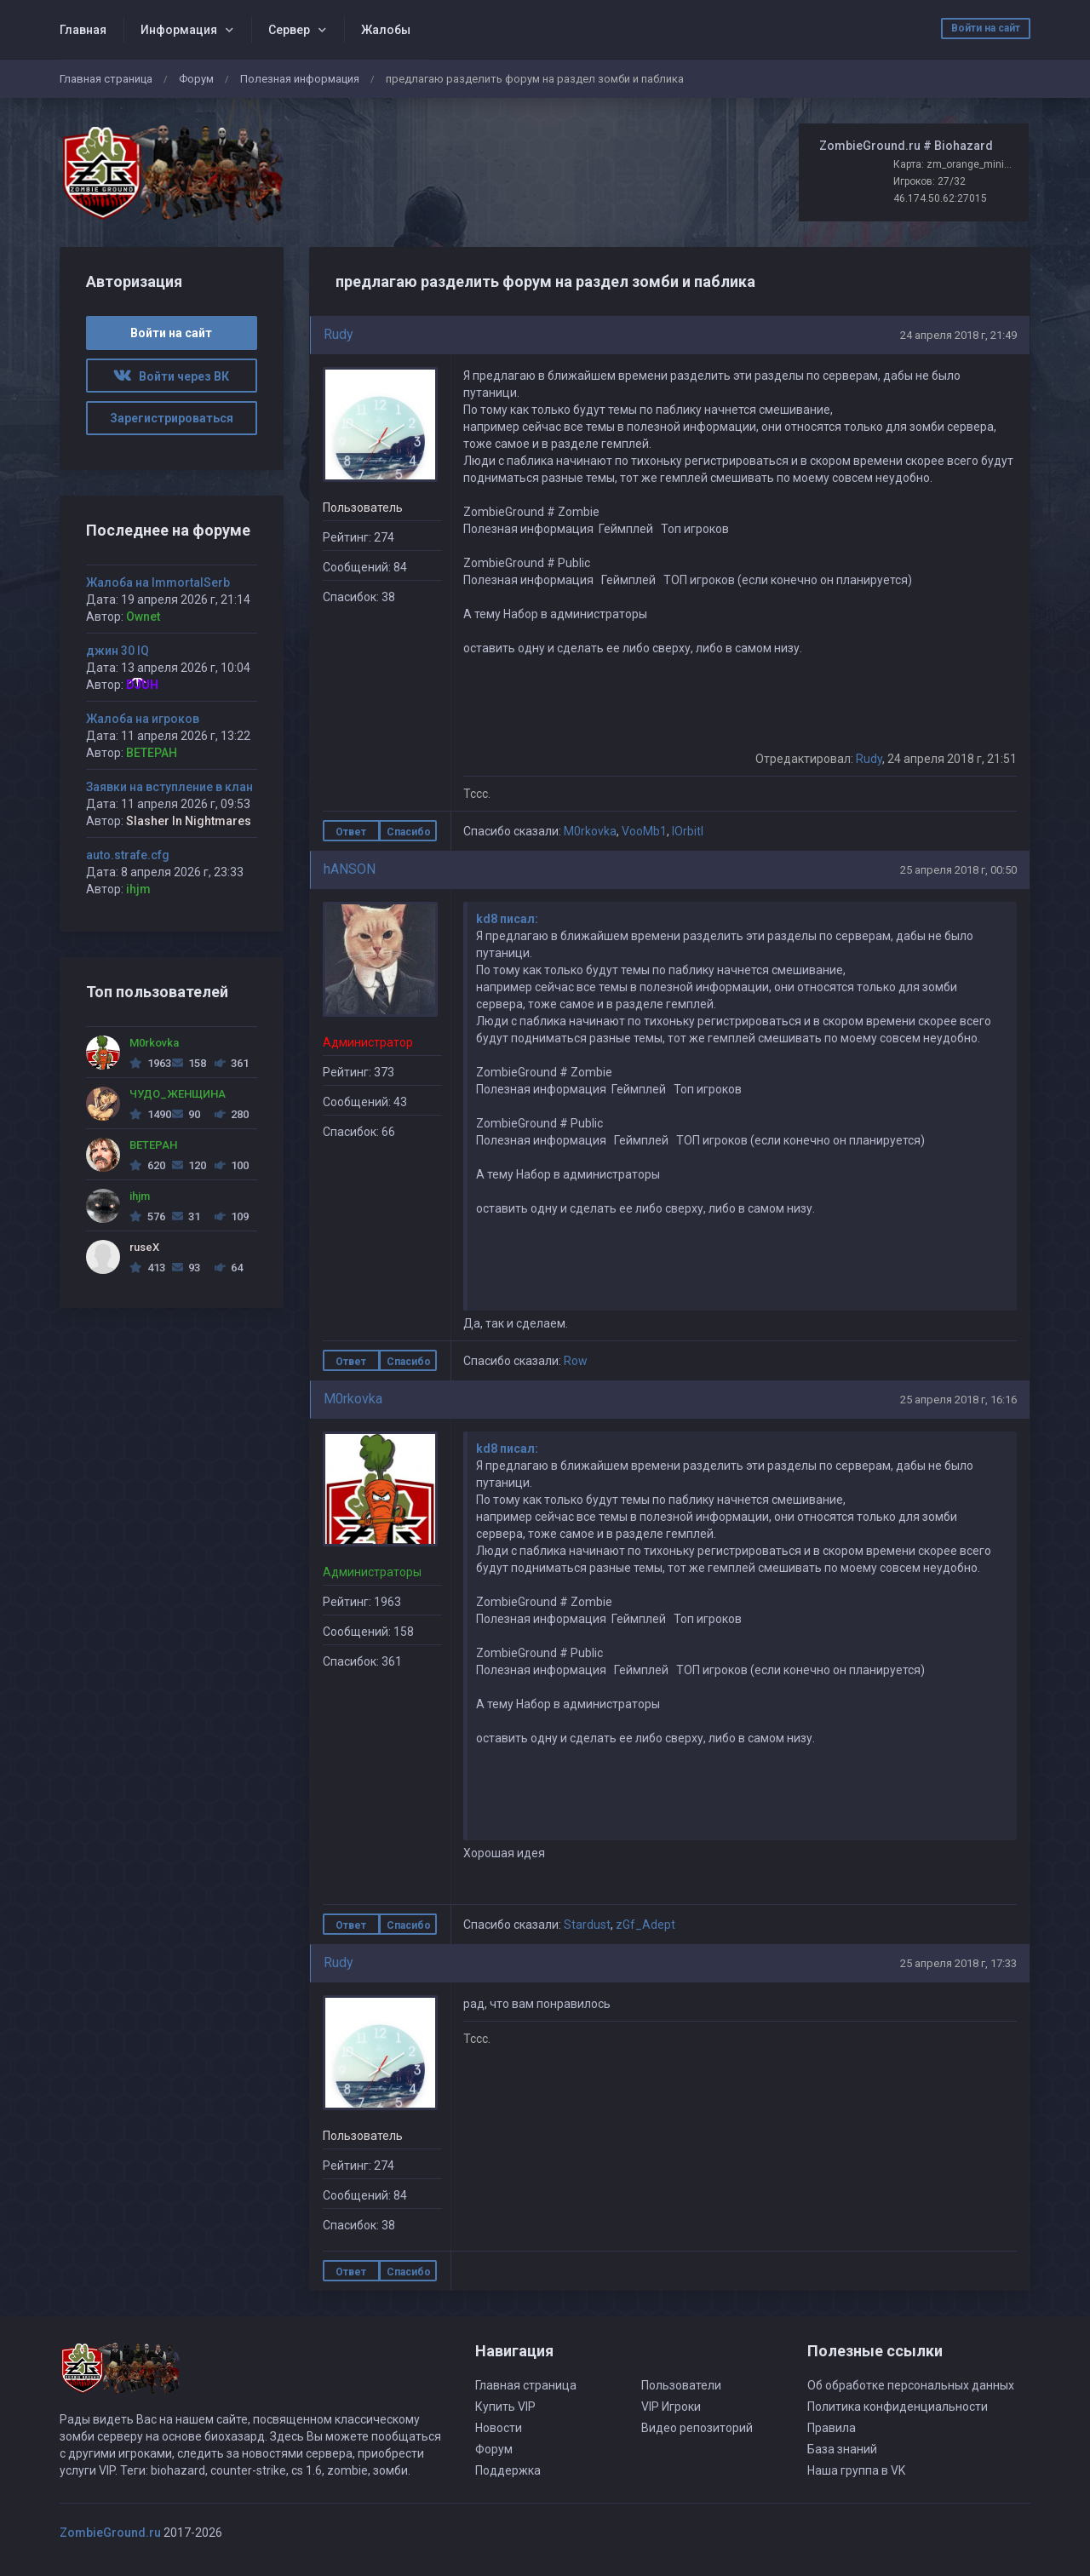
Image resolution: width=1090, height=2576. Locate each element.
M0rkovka (590, 831)
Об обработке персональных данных (910, 2385)
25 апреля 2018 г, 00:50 (958, 869)
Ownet (143, 616)
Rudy (338, 334)
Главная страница (106, 78)
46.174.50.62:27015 (940, 198)
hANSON (350, 869)
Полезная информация (299, 78)
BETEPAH (151, 753)
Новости (498, 2428)
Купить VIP (505, 2406)
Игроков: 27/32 (929, 181)
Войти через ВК (171, 376)
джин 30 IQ (117, 650)
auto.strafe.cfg (127, 855)
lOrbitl (687, 831)
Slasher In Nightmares (188, 821)
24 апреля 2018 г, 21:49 (958, 335)
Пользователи (681, 2385)
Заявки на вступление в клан (169, 787)
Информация (179, 30)
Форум (196, 78)
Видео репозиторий (697, 2428)
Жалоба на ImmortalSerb (158, 582)
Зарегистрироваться (171, 418)
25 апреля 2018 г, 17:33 (958, 1963)
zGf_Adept (645, 1924)
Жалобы (385, 30)
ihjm (138, 889)
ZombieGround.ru (110, 2532)
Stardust (587, 1924)
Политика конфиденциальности (897, 2406)
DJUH (142, 684)
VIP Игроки (671, 2406)
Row (576, 1361)
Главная (83, 30)
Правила (831, 2428)
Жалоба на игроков (142, 719)
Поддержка (508, 2470)
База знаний (842, 2449)
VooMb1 (644, 831)
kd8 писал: (507, 919)
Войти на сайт (985, 28)
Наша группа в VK (856, 2470)
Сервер (289, 30)
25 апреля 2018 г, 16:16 (958, 1399)
